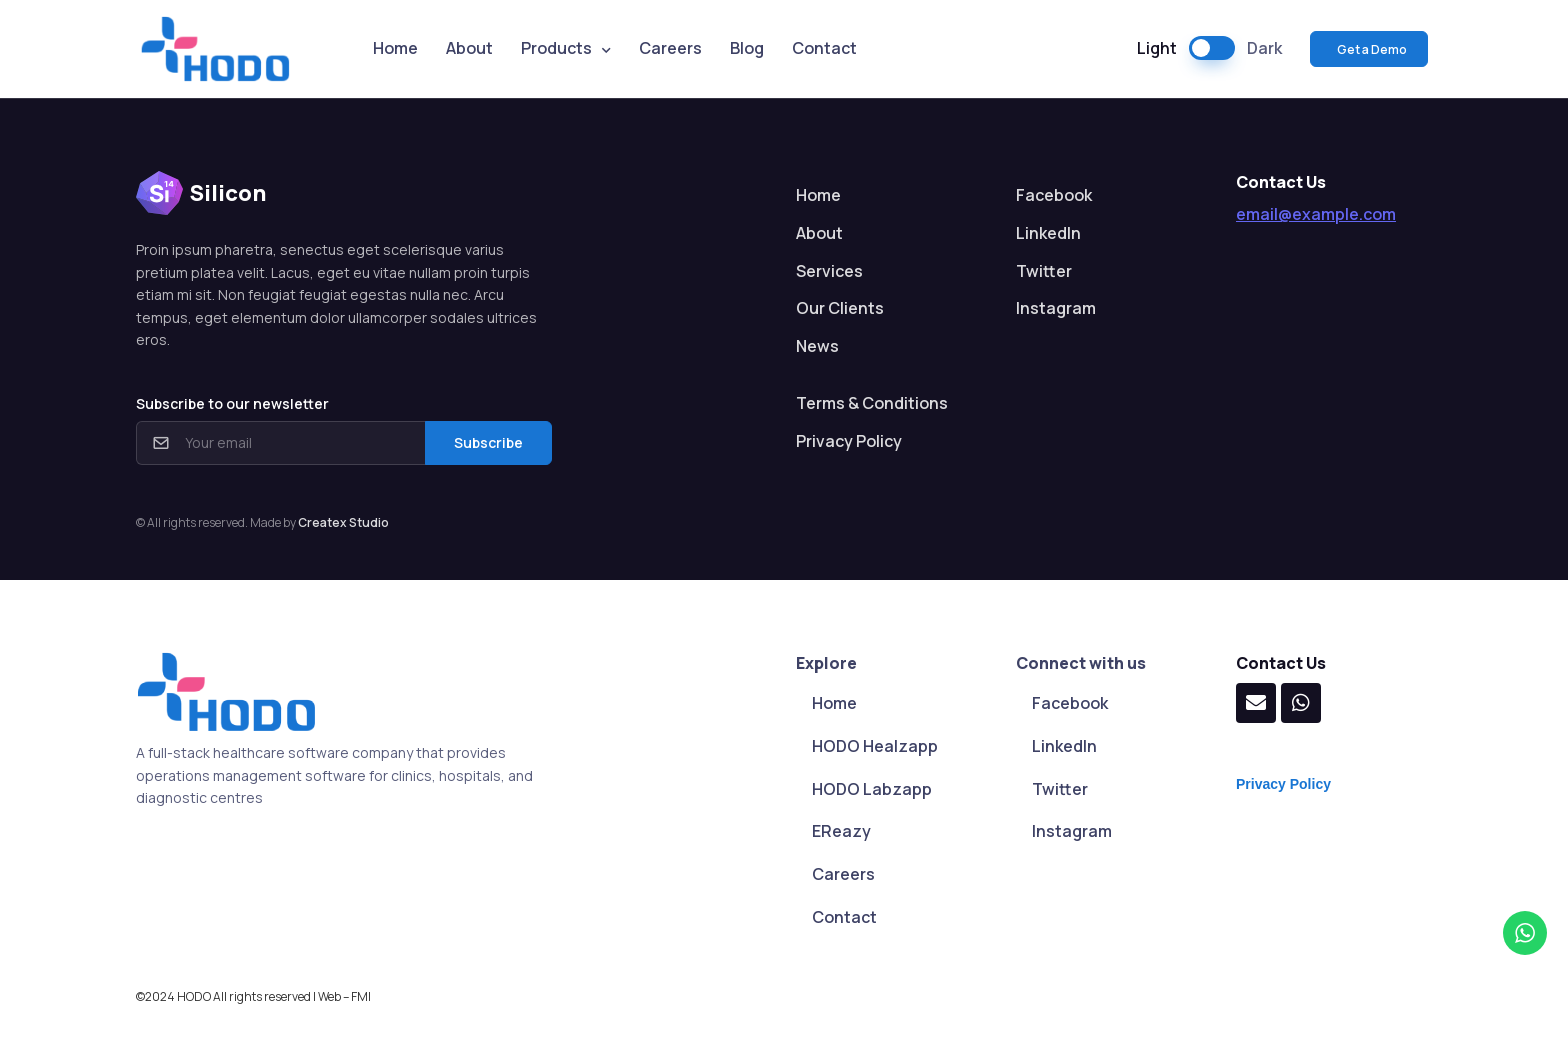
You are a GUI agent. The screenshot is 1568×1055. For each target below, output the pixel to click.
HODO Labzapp (872, 789)
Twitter (1044, 271)
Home (395, 48)
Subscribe (488, 442)
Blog (747, 48)
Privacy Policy (849, 441)
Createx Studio (343, 522)
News (817, 346)
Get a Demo (1371, 49)
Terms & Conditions (872, 403)
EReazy (841, 831)
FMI (361, 996)
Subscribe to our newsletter (232, 403)
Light (1157, 48)
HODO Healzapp (875, 746)
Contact (824, 48)
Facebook (1054, 195)
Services (829, 271)
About (469, 48)
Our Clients (840, 308)
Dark (1264, 48)
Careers (670, 48)
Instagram (1056, 308)
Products (556, 48)
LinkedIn (1048, 233)
